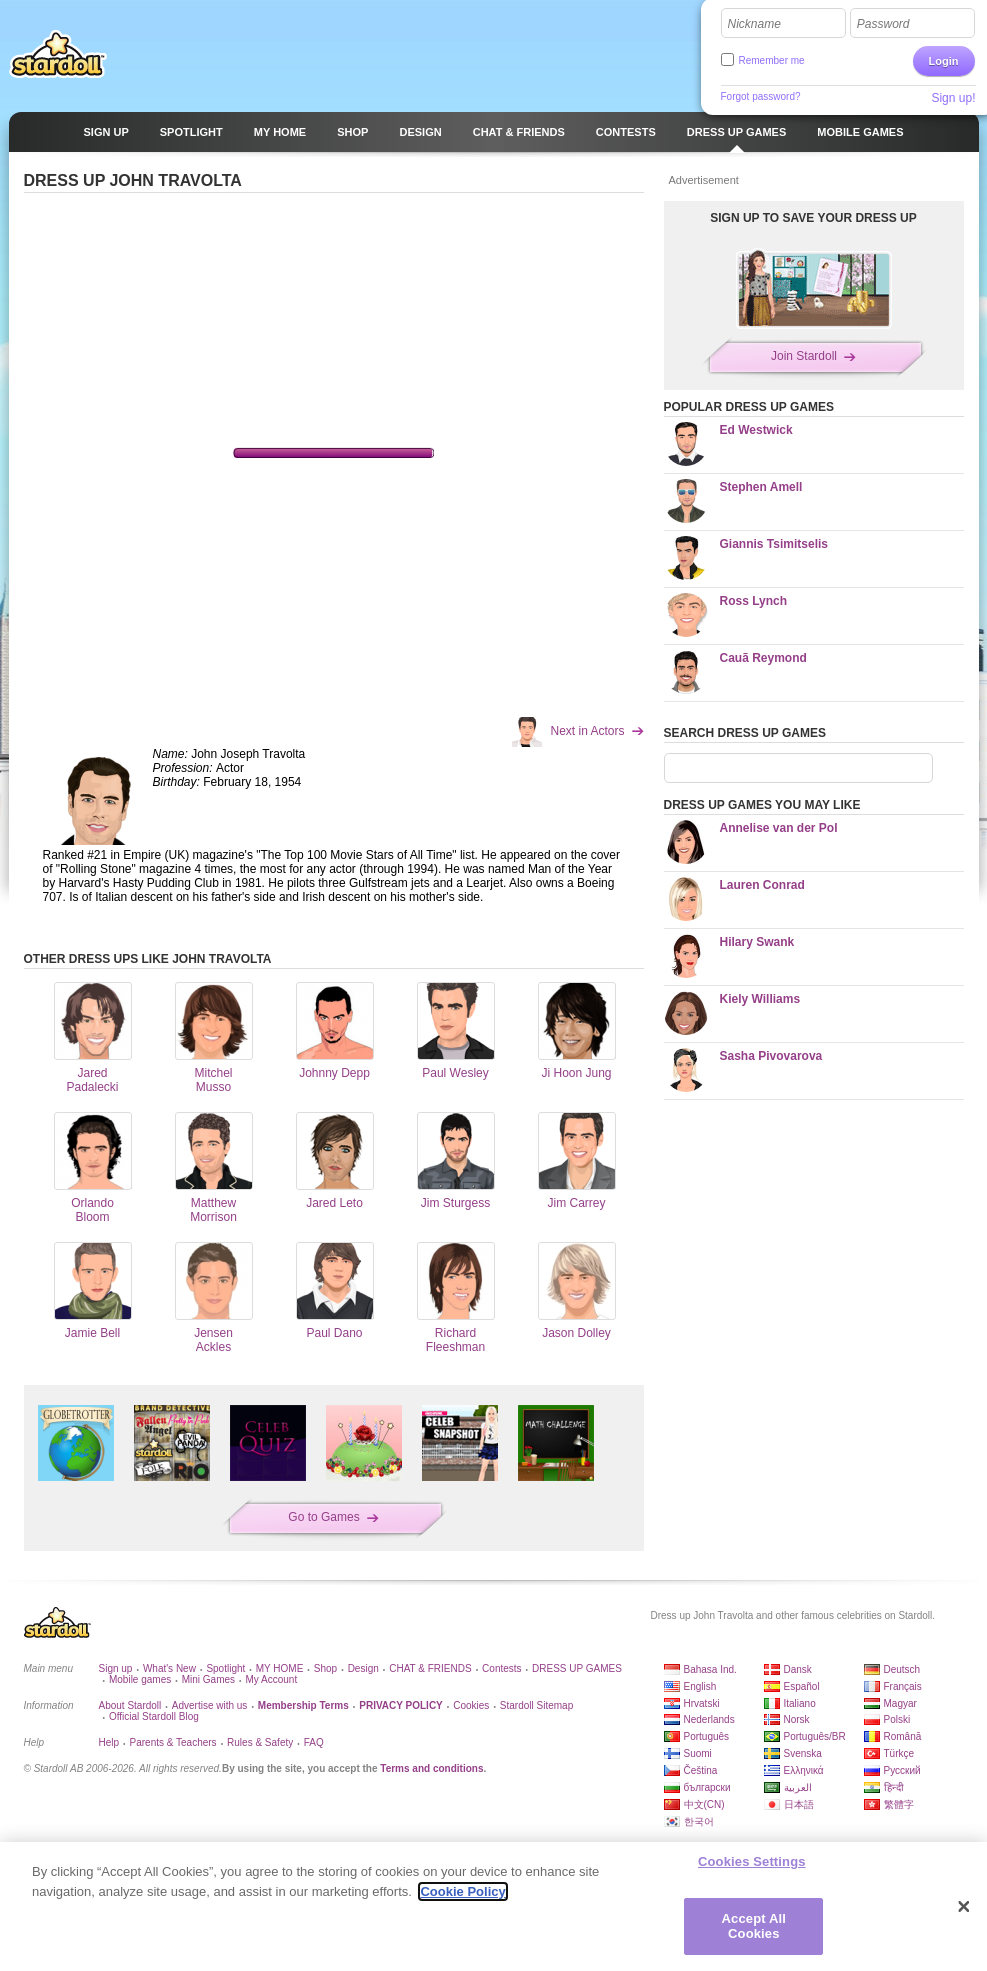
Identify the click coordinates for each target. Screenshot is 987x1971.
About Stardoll (130, 1705)
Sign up (116, 1668)
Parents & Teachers (173, 1742)
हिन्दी (894, 1787)
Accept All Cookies (754, 1926)
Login (944, 61)
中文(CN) (704, 1804)
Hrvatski (702, 1703)
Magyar (900, 1703)
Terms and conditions (431, 1768)
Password (883, 24)
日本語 (799, 1804)
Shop (325, 1668)
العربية (798, 1787)
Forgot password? (761, 96)
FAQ (314, 1742)
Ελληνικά (804, 1770)
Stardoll (58, 54)
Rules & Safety (260, 1742)
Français (903, 1686)
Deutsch (902, 1669)
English (700, 1686)
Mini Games (208, 1679)
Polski (897, 1719)
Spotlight (225, 1668)
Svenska (803, 1753)
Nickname (754, 24)
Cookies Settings (752, 1861)
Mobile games (140, 1679)
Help (109, 1742)
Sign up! (953, 98)
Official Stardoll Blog (154, 1716)
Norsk (797, 1719)
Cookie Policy (462, 1891)
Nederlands (709, 1719)
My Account (271, 1679)
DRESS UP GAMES (577, 1668)
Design (363, 1668)
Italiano (800, 1703)
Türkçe (899, 1753)
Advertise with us (210, 1705)
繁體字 (899, 1804)
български (707, 1787)
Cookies (471, 1705)
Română (903, 1736)
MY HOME (280, 1668)
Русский (902, 1770)
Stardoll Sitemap (536, 1705)
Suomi (698, 1753)
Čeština (701, 1770)
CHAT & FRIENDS (430, 1668)
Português (707, 1736)
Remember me (772, 60)
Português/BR (815, 1736)
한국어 (699, 1821)
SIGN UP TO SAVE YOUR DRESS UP (813, 218)
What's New (169, 1668)
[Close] (964, 1907)
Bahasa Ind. (710, 1669)
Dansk (798, 1669)
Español (802, 1686)
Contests (501, 1668)
